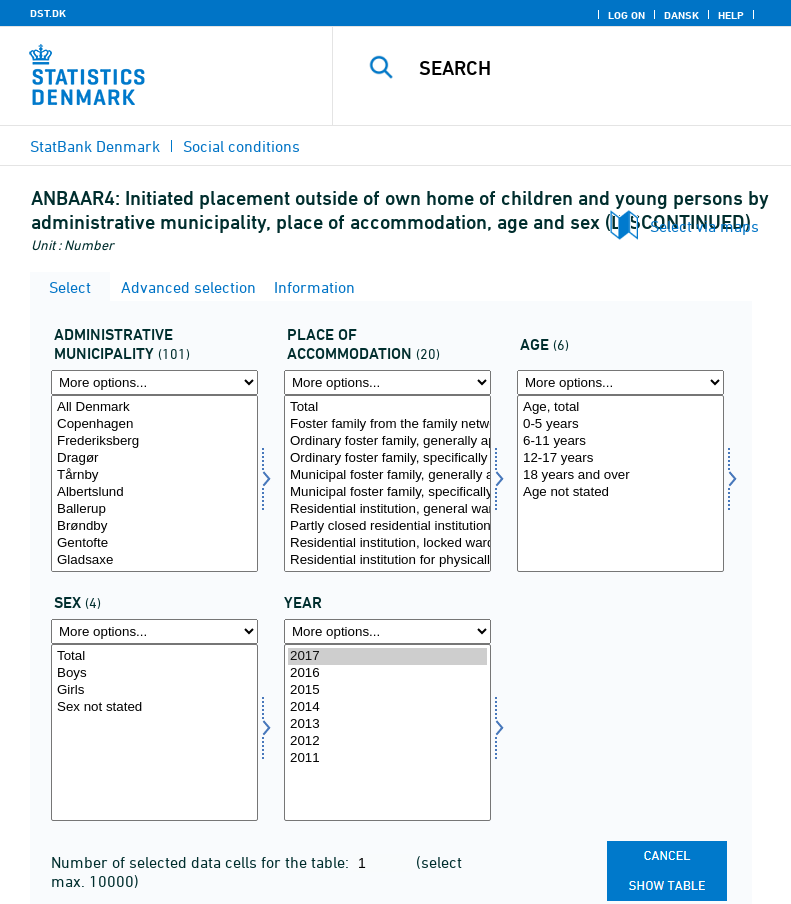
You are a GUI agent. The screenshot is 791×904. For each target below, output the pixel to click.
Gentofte (154, 543)
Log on (626, 15)
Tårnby (154, 475)
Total (387, 407)
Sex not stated (154, 707)
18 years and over (620, 475)
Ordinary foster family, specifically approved (387, 458)
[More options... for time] (387, 631)
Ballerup (154, 509)
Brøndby (154, 526)
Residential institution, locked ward (387, 543)
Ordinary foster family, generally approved (387, 441)
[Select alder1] (620, 483)
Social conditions (241, 146)
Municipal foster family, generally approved (387, 475)
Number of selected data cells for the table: (202, 862)
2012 (387, 741)
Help (731, 15)
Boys (154, 673)
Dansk (681, 15)
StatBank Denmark (95, 146)
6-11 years (620, 441)
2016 (387, 673)
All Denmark (154, 407)
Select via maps (704, 226)
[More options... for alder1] (620, 382)
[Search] (592, 68)
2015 (387, 690)
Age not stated (620, 492)
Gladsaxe (154, 560)
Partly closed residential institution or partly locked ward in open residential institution (387, 526)
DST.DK (48, 13)
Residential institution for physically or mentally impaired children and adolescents (387, 560)
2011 (387, 758)
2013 (387, 724)
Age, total (620, 407)
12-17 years (620, 458)
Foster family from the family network (387, 424)
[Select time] (387, 732)
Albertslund (154, 492)
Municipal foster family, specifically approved (387, 492)
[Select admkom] (154, 483)
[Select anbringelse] (387, 483)
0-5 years (620, 424)
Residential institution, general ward (387, 509)
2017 (387, 656)
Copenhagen (154, 424)
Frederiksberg (154, 441)
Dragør (154, 458)
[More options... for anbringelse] (387, 382)
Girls (154, 690)
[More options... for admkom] (154, 382)
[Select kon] (154, 732)
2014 (387, 707)
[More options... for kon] (154, 631)
